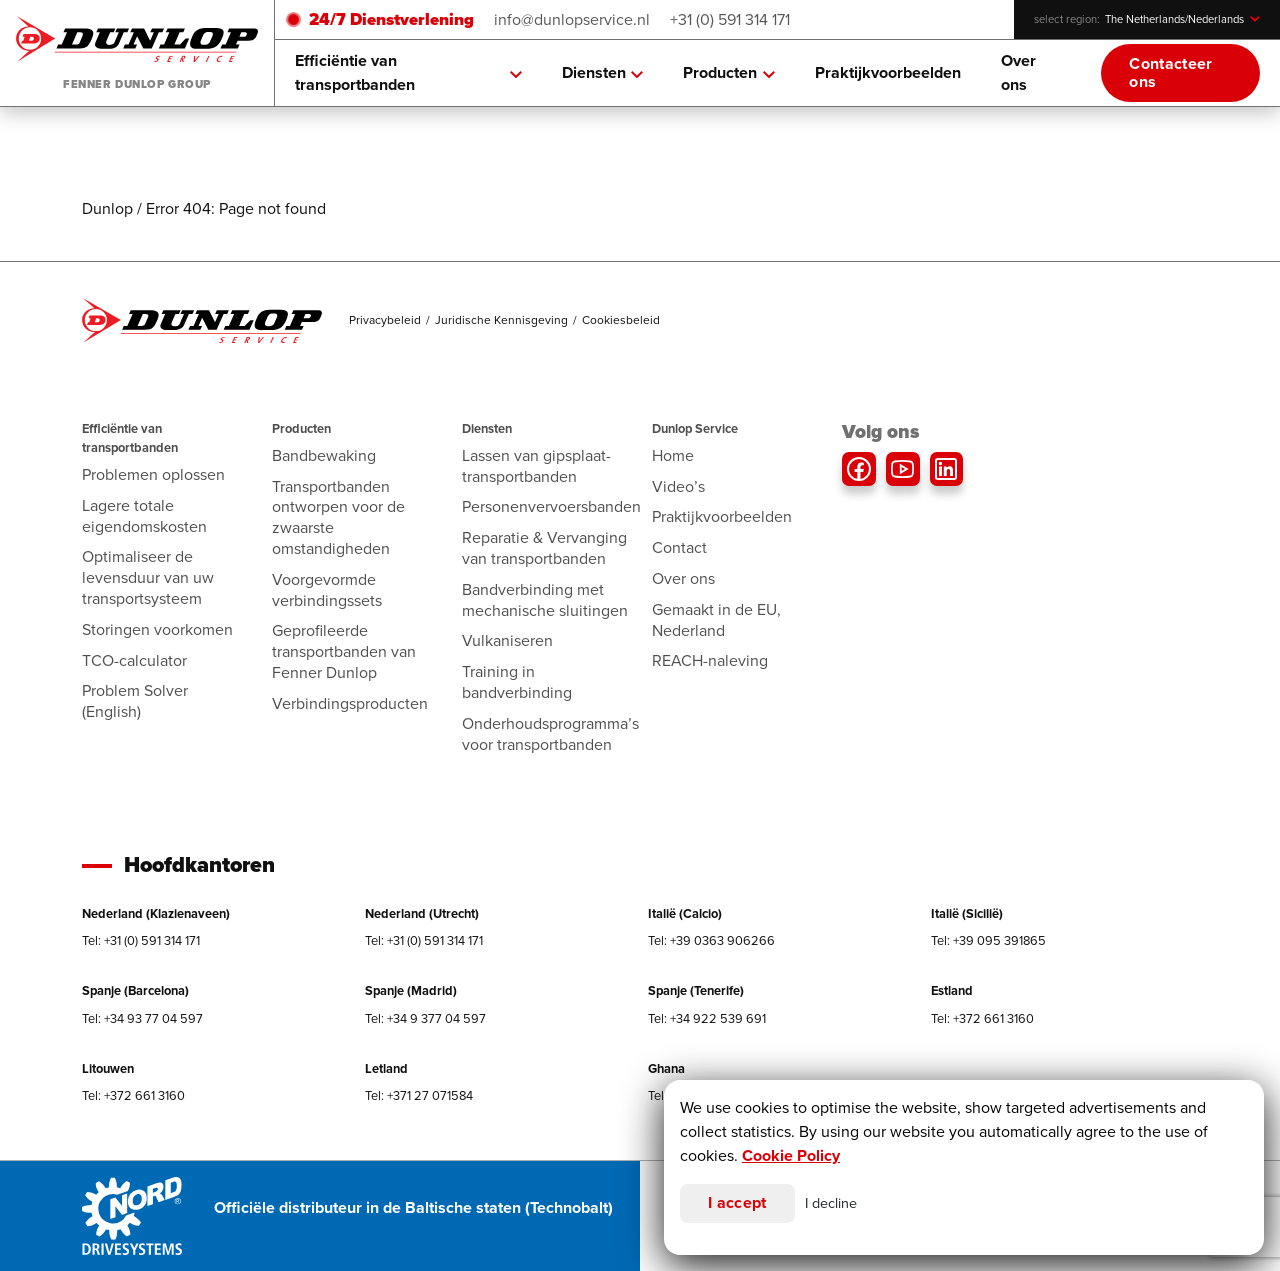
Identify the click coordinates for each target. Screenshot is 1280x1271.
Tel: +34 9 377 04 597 (425, 1018)
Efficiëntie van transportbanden (408, 72)
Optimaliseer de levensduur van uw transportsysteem (148, 577)
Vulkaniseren (507, 640)
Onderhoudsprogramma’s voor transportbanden (550, 734)
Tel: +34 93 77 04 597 (142, 1018)
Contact (679, 547)
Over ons (1018, 72)
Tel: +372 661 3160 (982, 1018)
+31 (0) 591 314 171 (730, 19)
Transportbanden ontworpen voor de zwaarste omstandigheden (338, 517)
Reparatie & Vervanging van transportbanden (544, 548)
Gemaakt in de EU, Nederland (716, 620)
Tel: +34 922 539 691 (707, 1018)
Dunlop (107, 208)
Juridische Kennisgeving (501, 320)
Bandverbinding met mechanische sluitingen (545, 600)
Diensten (603, 73)
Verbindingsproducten (350, 703)
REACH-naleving (710, 660)
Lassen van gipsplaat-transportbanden (536, 466)
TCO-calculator (134, 660)
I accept (737, 1202)
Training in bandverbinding (517, 682)
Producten (729, 73)
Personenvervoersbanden (551, 506)
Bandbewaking (324, 455)
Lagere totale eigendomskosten (144, 516)
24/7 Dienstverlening (391, 19)
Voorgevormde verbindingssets (327, 590)
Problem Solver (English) (135, 701)
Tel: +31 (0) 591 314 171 (141, 940)
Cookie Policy (791, 1155)
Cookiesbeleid (621, 320)
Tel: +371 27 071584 (419, 1095)
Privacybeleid (385, 320)
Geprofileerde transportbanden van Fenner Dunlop (344, 651)
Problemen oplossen (153, 474)
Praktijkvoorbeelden (888, 72)
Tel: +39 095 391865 (988, 940)
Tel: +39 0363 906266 (711, 940)
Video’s (678, 486)
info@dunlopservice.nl (572, 19)
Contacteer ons (1170, 72)
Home (673, 455)
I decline (831, 1203)
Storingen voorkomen (157, 629)
